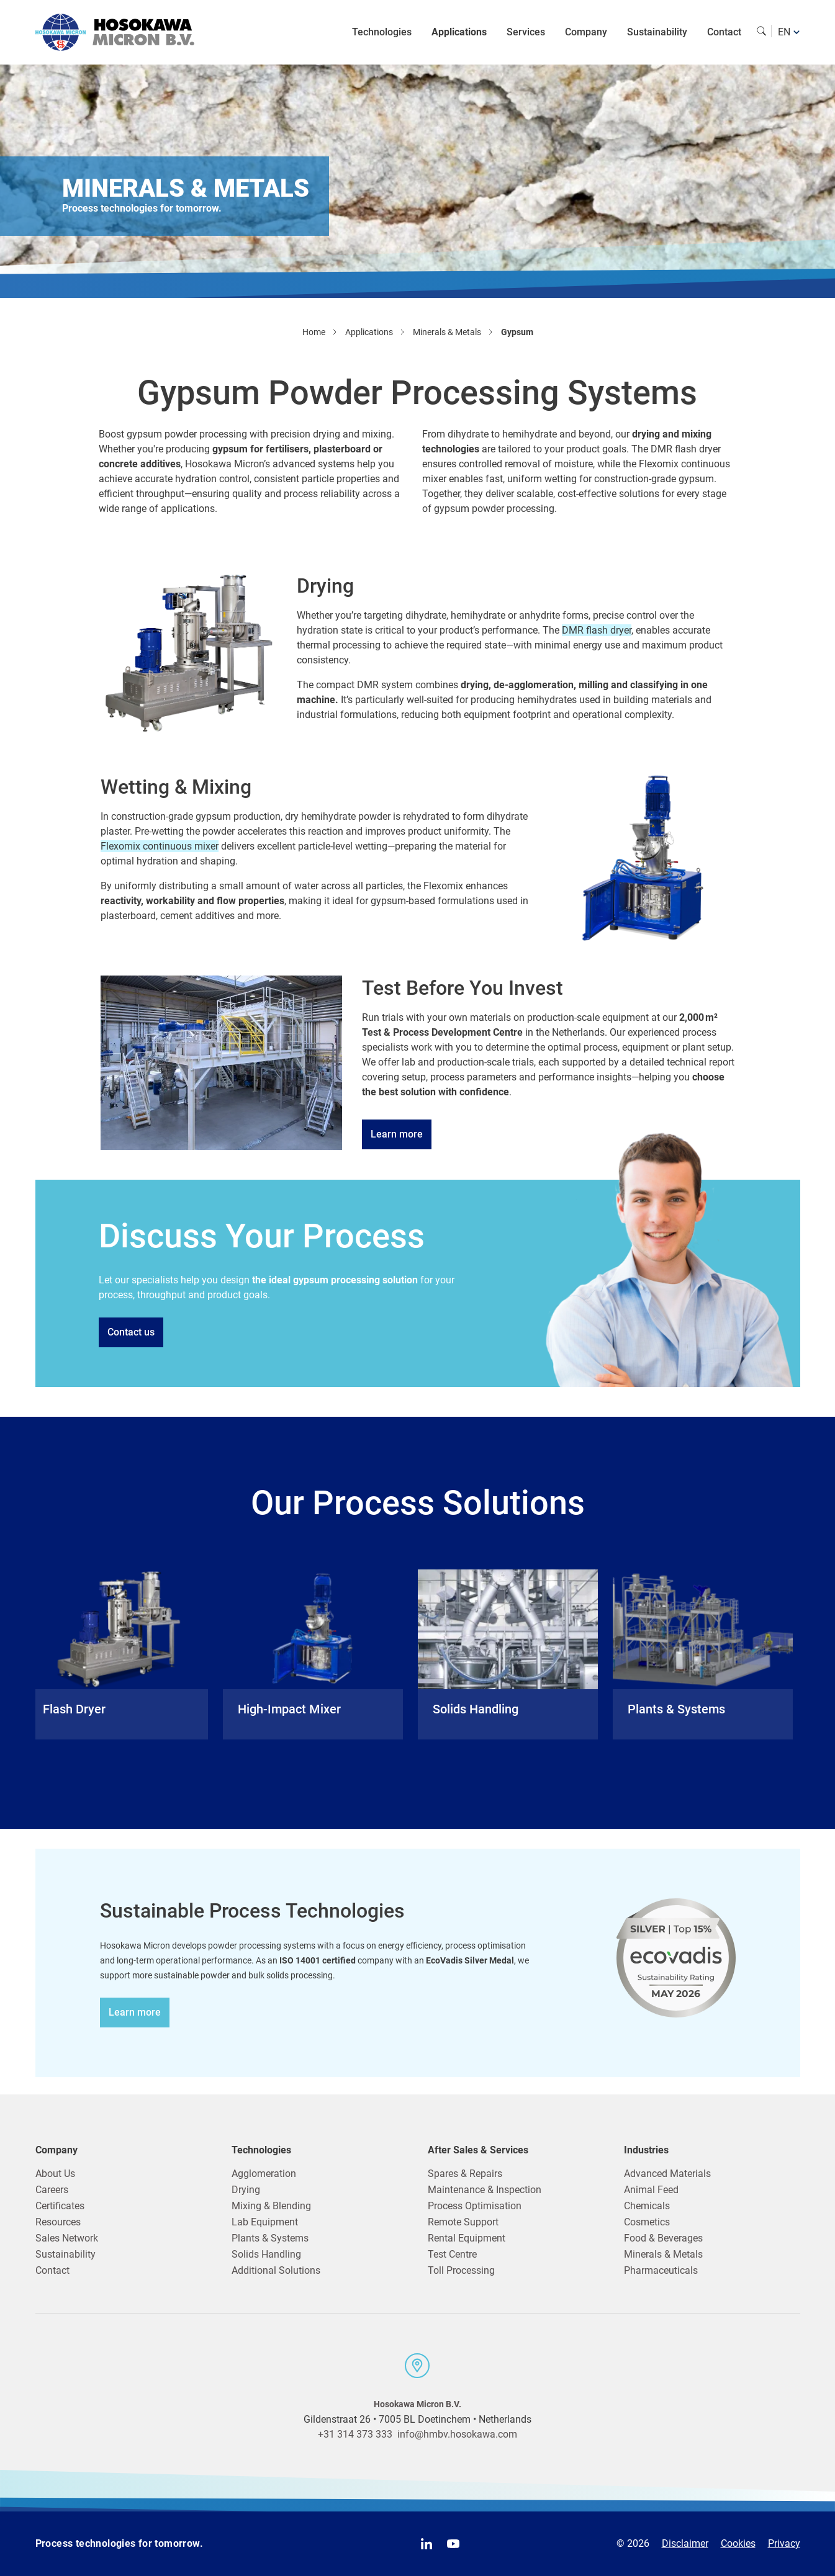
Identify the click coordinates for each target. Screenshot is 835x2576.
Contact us (131, 1332)
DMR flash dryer (596, 630)
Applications (459, 32)
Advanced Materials (667, 2173)
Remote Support (463, 2222)
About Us (55, 2173)
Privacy (784, 2543)
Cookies (738, 2543)
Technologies (382, 32)
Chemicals (647, 2206)
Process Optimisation (474, 2206)
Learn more (397, 1134)
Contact (724, 32)
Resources (58, 2222)
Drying (246, 2190)
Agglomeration (264, 2173)
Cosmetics (647, 2222)
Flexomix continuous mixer (160, 846)
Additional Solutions (276, 2270)
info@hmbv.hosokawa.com (457, 2434)
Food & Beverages (663, 2238)
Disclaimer (685, 2543)
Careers (51, 2190)
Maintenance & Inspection (484, 2190)
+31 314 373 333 (355, 2434)
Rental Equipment (466, 2238)
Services (526, 32)
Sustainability (657, 32)
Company (586, 32)
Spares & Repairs (465, 2173)
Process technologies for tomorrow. (119, 2543)
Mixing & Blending (271, 2206)
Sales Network (66, 2238)
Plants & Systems (270, 2238)
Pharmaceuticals (661, 2270)
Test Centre (452, 2254)
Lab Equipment (265, 2222)
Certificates (59, 2206)
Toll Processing (461, 2270)
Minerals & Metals (663, 2254)
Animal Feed (651, 2190)
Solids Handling (266, 2254)
